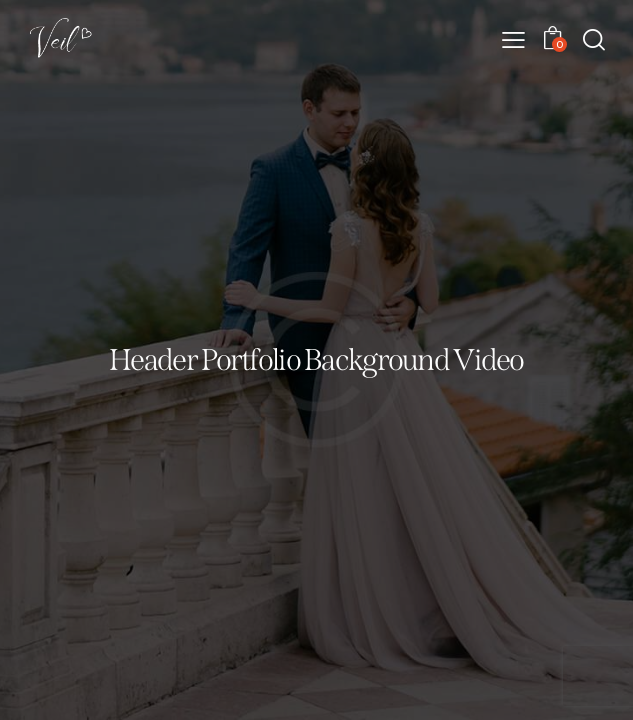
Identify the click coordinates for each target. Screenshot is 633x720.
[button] (513, 38)
